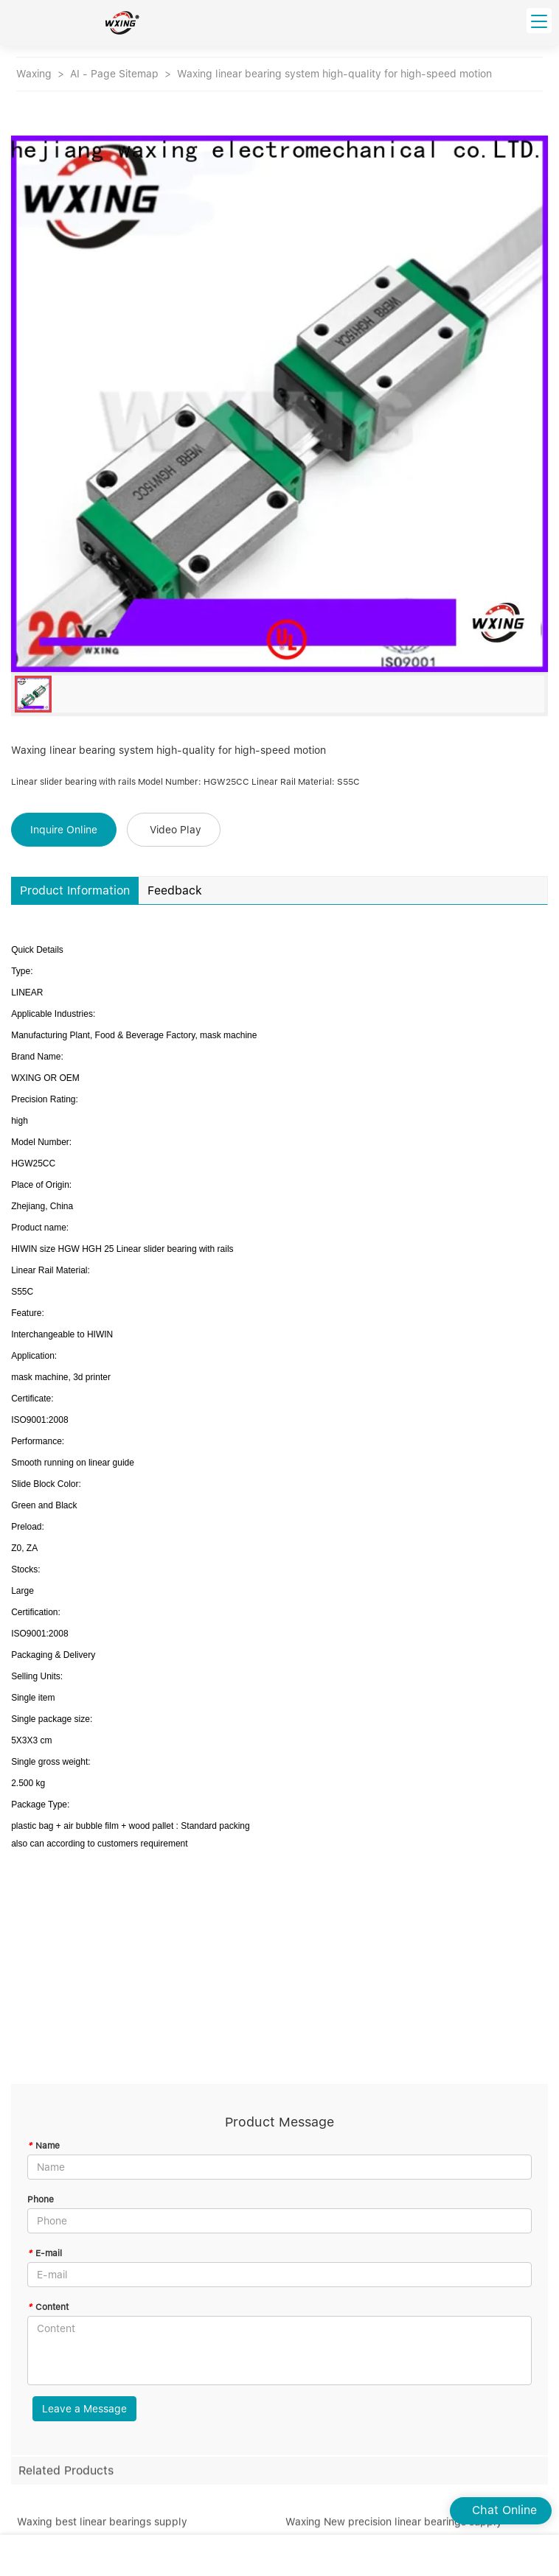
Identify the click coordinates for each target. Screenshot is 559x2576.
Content (48, 2307)
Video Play (175, 830)
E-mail (44, 2253)
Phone (40, 2199)
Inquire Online (63, 830)
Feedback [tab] (174, 890)
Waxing (34, 74)
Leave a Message (84, 2409)
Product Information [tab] (75, 890)
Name (43, 2146)
